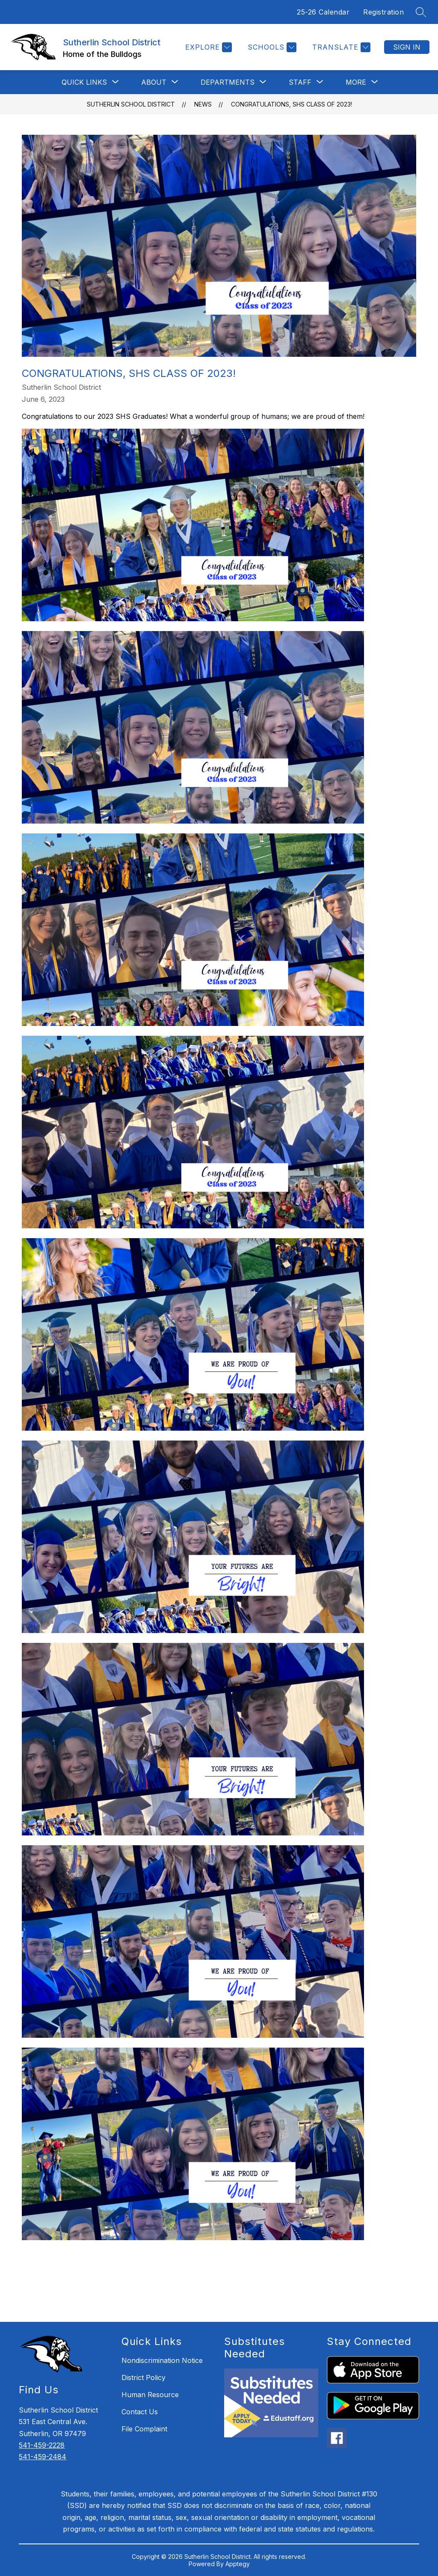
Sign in (406, 47)
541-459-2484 (42, 2456)
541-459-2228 (42, 2445)
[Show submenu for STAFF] (300, 82)
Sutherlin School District (131, 104)
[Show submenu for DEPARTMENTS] (228, 82)
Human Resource (150, 2394)
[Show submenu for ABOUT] (153, 82)
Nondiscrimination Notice (162, 2360)
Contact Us (139, 2411)
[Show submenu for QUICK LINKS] (84, 82)
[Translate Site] (340, 47)
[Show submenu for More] (356, 82)
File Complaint (144, 2429)
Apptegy (237, 2563)
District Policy (143, 2377)
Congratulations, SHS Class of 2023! (291, 104)
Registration (383, 12)
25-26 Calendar (323, 12)
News (203, 104)
